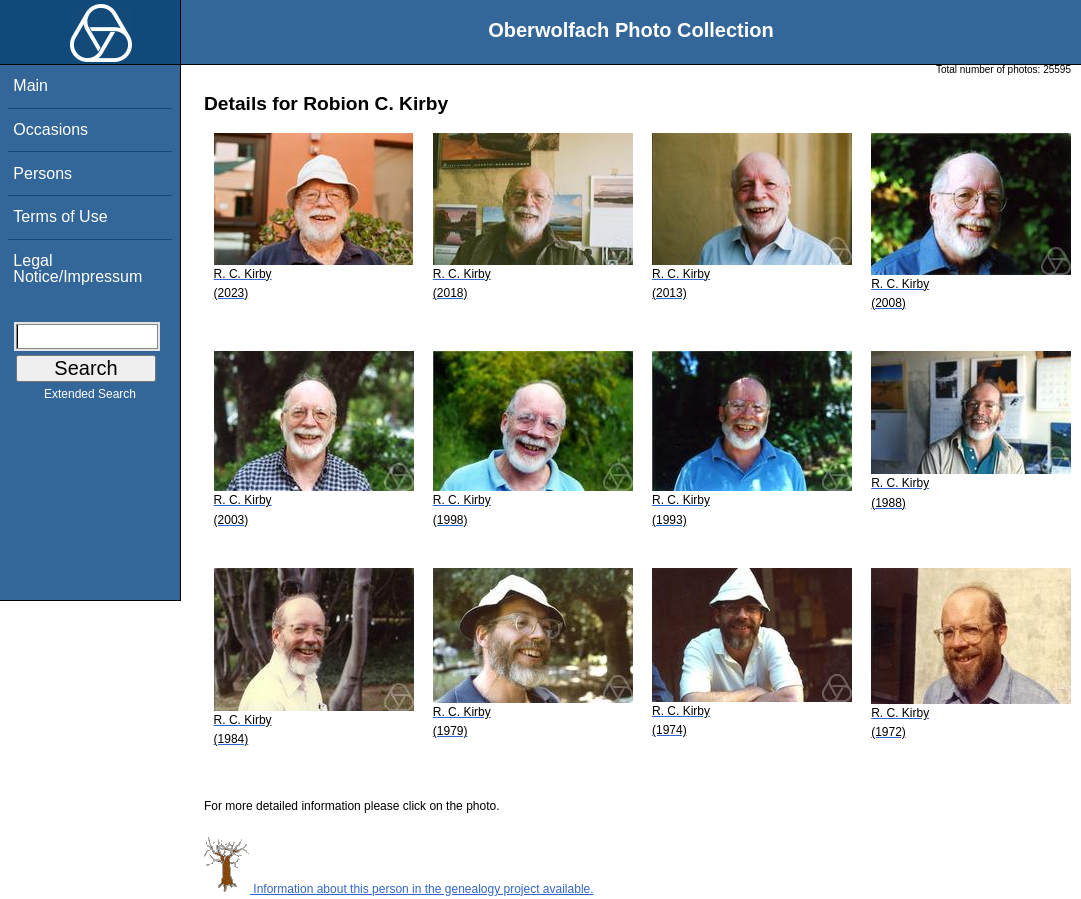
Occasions (50, 129)
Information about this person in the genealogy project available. (399, 889)
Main (30, 85)
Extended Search (90, 398)
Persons (42, 173)
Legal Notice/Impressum (77, 268)
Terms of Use (60, 216)
